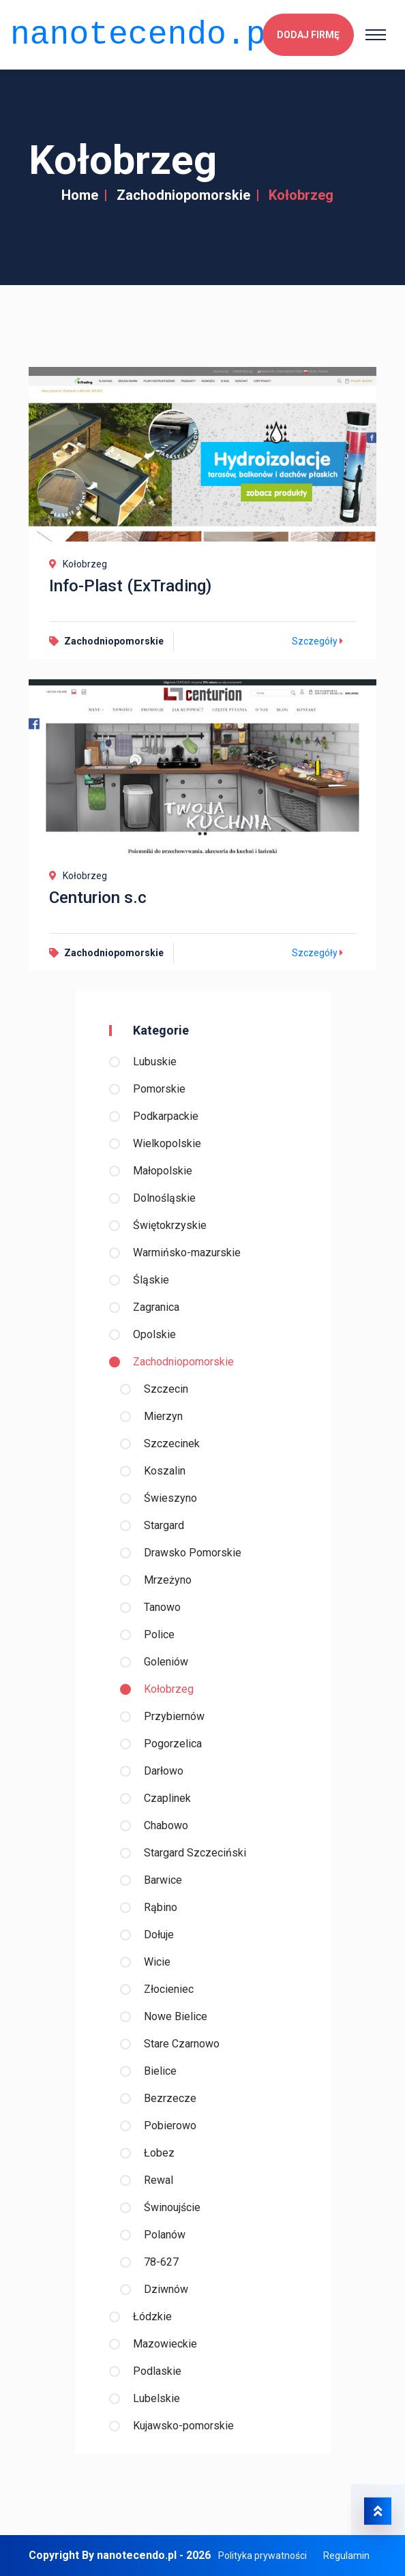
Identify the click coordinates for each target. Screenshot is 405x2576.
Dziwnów (166, 2289)
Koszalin (164, 1470)
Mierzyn (163, 1416)
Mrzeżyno (168, 1579)
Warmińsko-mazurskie (187, 1252)
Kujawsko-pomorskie (183, 2425)
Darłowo (163, 1770)
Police (159, 1634)
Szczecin (166, 1388)
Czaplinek (167, 1798)
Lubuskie (155, 1061)
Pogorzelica (173, 1743)
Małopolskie (162, 1170)
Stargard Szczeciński (195, 1852)
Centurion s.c (98, 897)
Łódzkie (152, 2316)
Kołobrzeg (169, 1689)
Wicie (157, 1961)
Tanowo (162, 1607)
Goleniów (166, 1661)
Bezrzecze (170, 2098)
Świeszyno (170, 1498)
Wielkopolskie (167, 1143)
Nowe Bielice (175, 2016)
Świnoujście (172, 2207)
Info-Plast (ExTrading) (130, 585)
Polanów (164, 2234)
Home (79, 195)
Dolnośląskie (164, 1197)
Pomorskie (159, 1088)
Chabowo (166, 1825)
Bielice (160, 2070)
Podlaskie (157, 2371)
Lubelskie (156, 2398)
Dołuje (159, 1934)
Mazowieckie (165, 2343)
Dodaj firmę (308, 32)
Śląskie (151, 1279)
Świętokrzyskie (170, 1225)
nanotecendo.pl (147, 32)
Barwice (163, 1880)
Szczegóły (319, 641)
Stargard (164, 1525)
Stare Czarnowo (182, 2043)
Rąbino (160, 1907)
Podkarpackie (165, 1116)
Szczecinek (172, 1443)
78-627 (161, 2261)
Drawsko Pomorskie (192, 1552)
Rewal (158, 2180)
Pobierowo (170, 2125)
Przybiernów (174, 1716)
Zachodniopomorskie (183, 195)
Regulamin (346, 2555)
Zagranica (156, 1307)
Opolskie (154, 1334)
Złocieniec (169, 1989)
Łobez (159, 2152)
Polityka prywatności (262, 2555)
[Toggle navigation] (376, 32)
